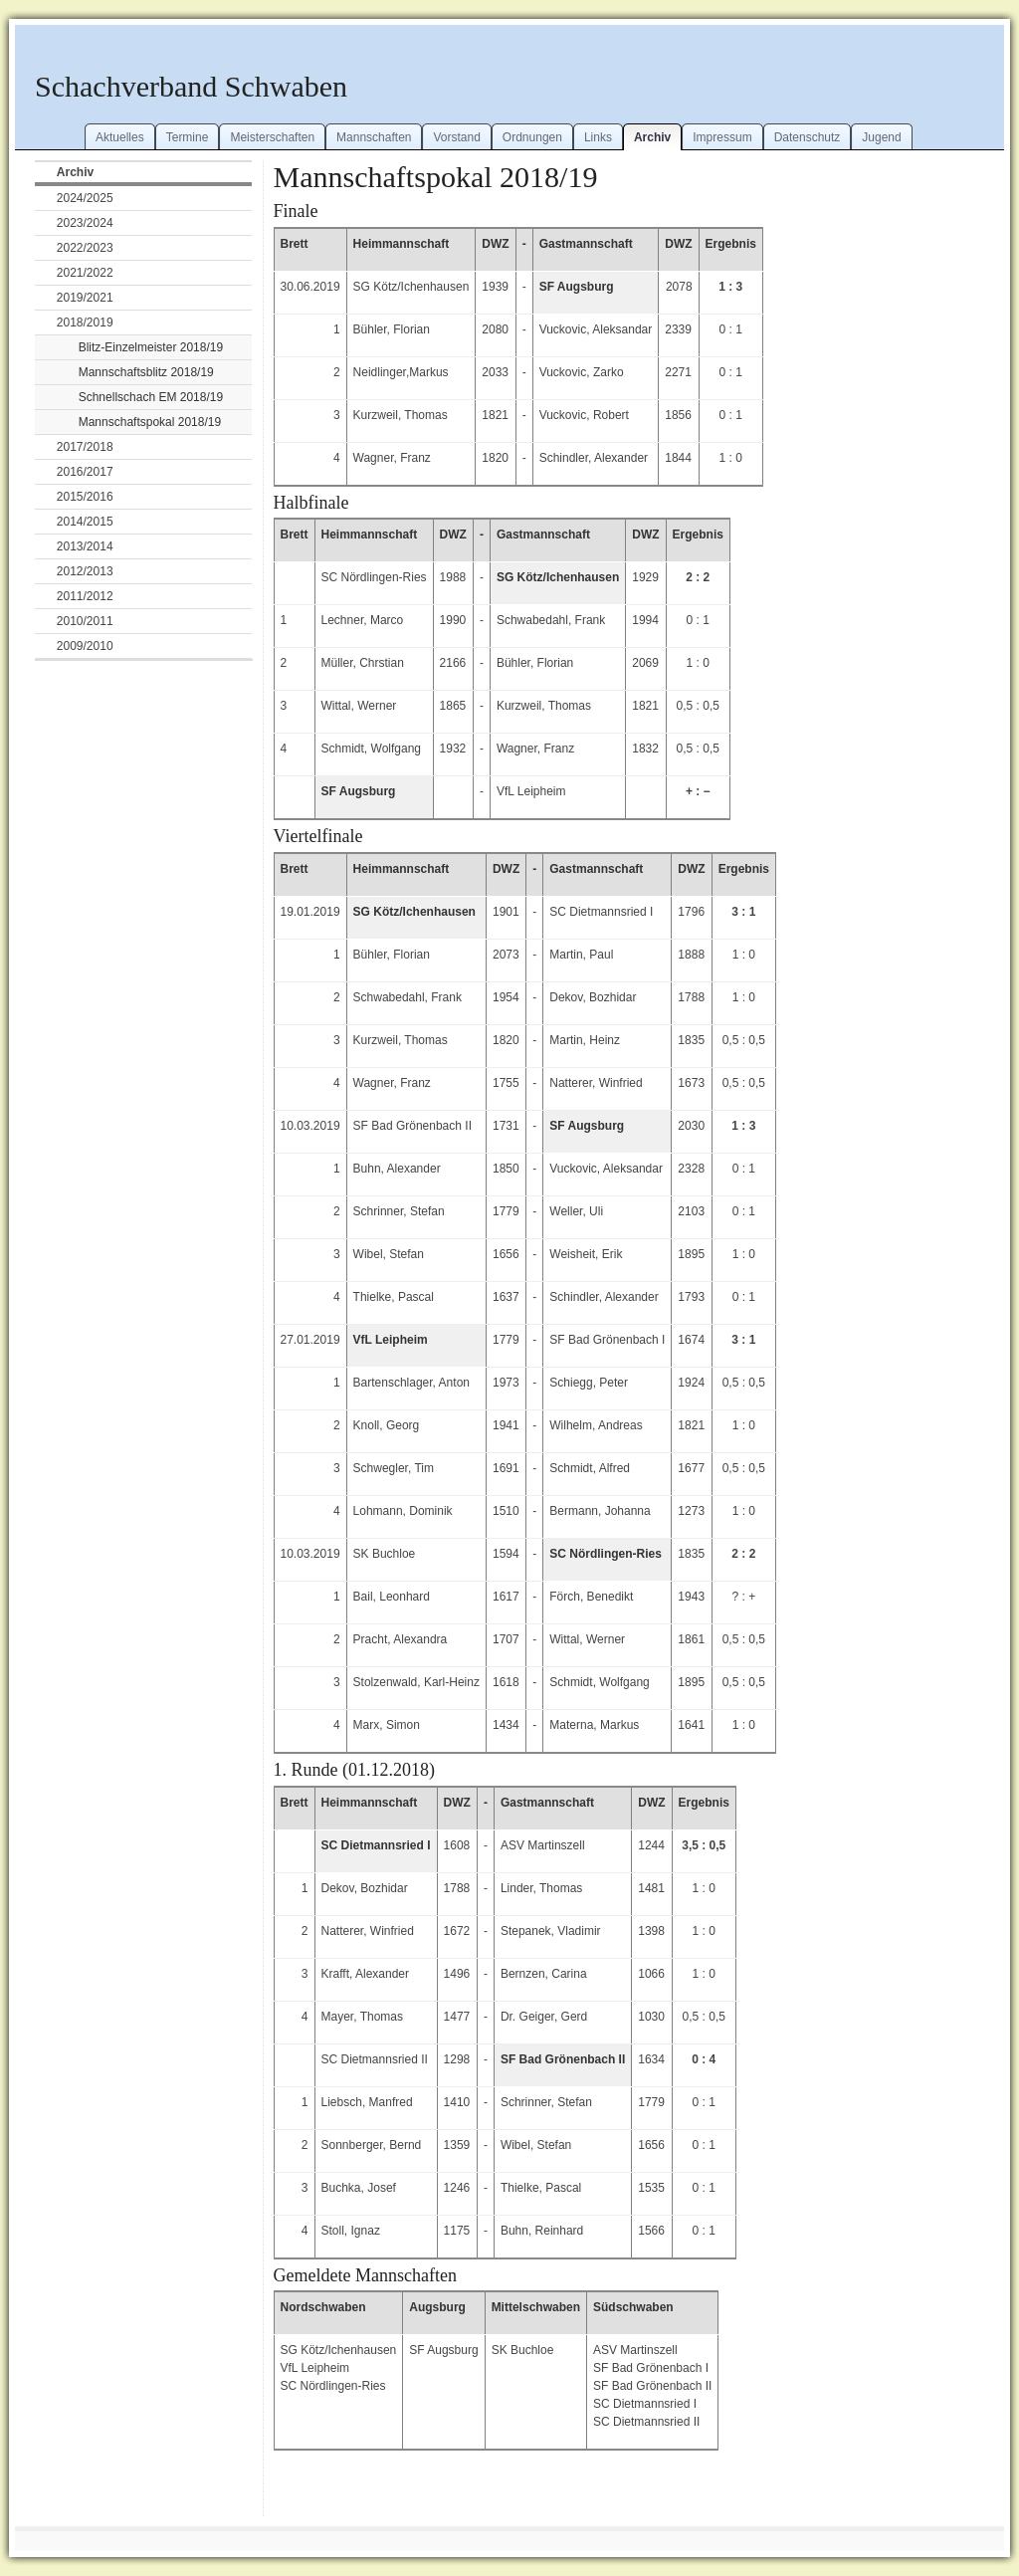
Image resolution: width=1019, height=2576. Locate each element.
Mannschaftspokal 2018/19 (150, 422)
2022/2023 (85, 248)
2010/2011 (85, 621)
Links (598, 137)
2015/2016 (85, 497)
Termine (187, 137)
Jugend (881, 137)
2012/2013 (85, 571)
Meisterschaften (272, 137)
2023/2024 (85, 223)
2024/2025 (85, 198)
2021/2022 (85, 273)
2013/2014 (85, 546)
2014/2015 (85, 522)
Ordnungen (532, 137)
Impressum (722, 137)
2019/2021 (85, 298)
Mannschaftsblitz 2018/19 (146, 372)
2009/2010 (85, 646)
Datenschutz (807, 137)
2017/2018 (85, 447)
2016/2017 (85, 472)
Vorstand (456, 137)
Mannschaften (373, 137)
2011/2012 (85, 596)
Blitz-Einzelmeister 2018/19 (151, 347)
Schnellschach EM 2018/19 (151, 397)
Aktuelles (120, 137)
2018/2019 (85, 322)
